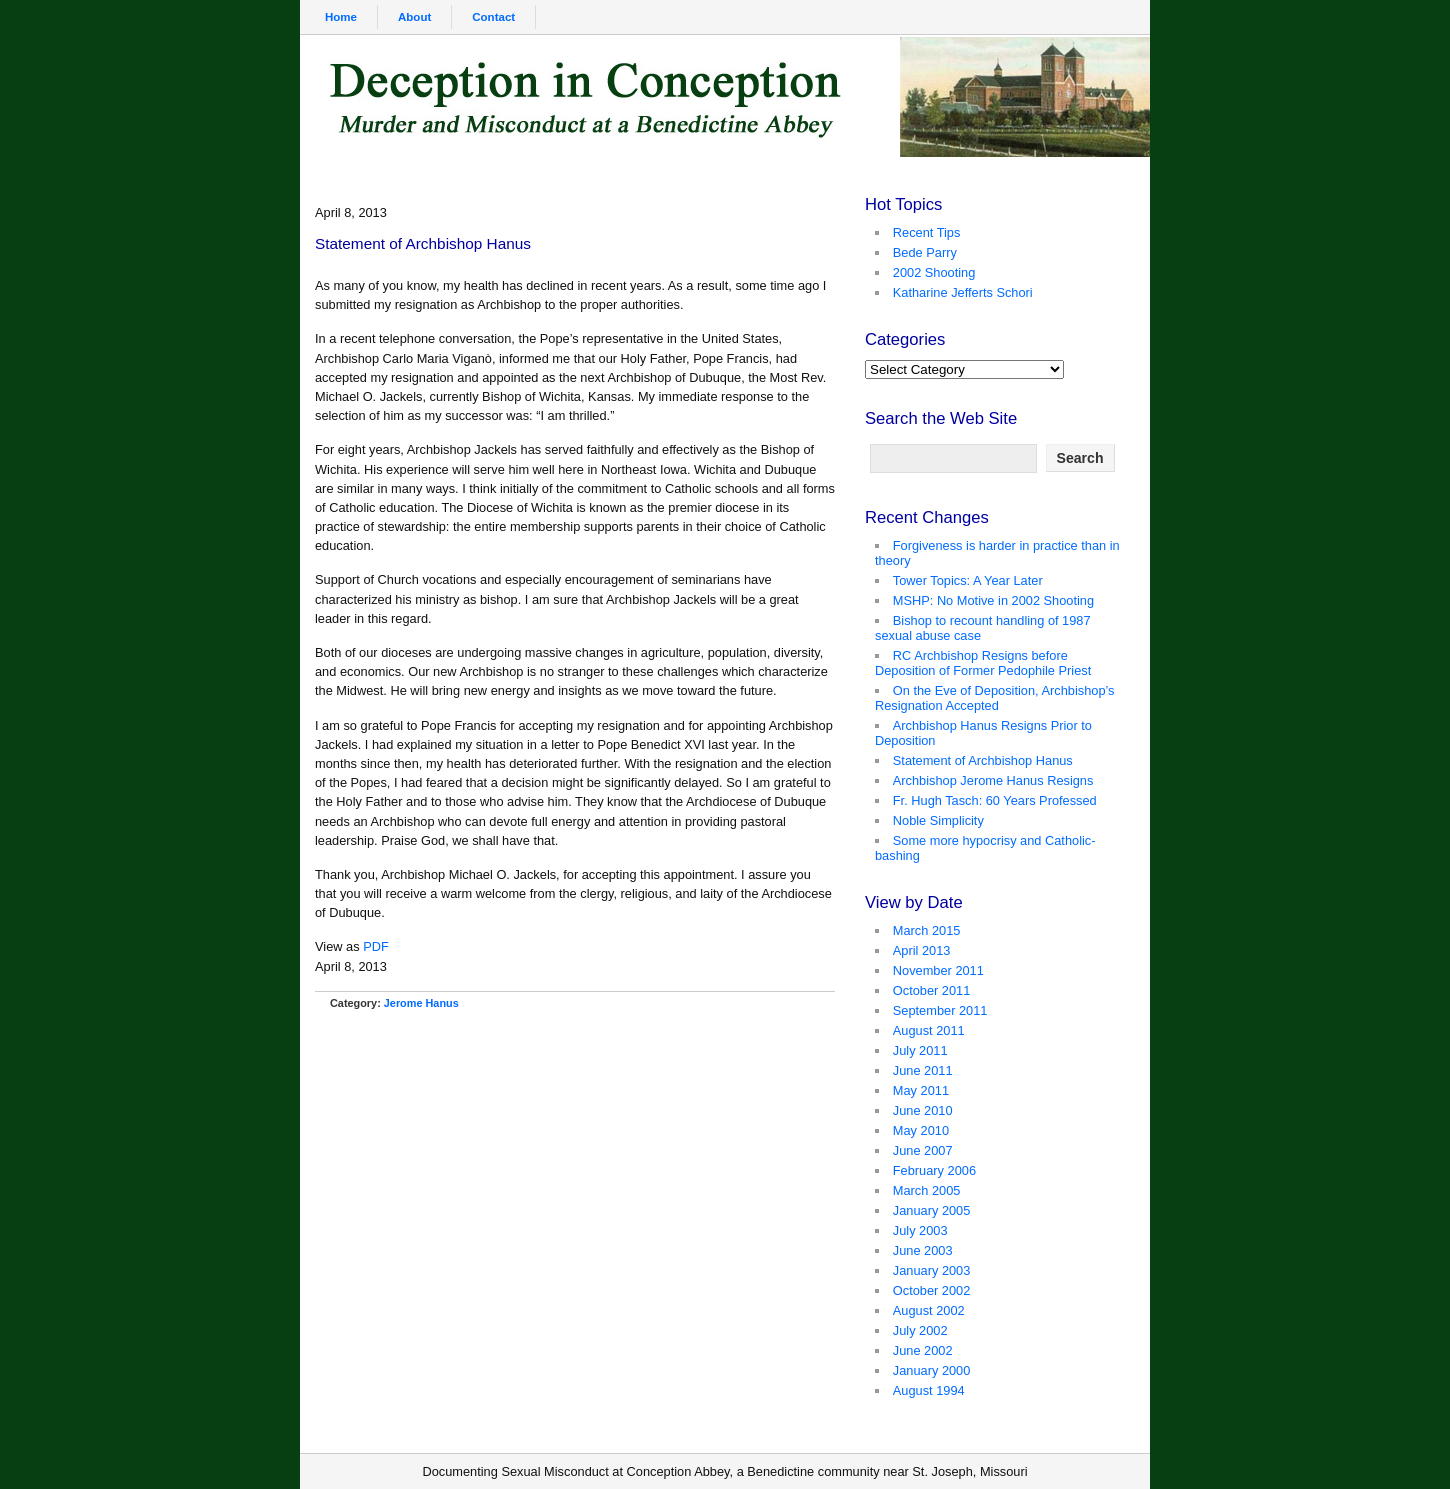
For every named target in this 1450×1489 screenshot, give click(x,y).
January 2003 (932, 1270)
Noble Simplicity (938, 820)
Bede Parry (925, 252)
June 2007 (923, 1150)
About (414, 17)
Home (341, 17)
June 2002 (923, 1350)
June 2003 (923, 1250)
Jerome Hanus (421, 1003)
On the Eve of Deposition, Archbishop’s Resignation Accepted (995, 698)
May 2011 (921, 1090)
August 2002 (929, 1310)
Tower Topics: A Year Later (968, 580)
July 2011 (920, 1050)
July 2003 (920, 1230)
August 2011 (929, 1030)
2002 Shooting (934, 272)
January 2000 (932, 1370)
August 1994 (929, 1390)
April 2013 (922, 950)
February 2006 (934, 1170)
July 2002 (920, 1330)
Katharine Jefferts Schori (963, 292)
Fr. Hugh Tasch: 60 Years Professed (995, 800)
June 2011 (923, 1070)
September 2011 (940, 1010)
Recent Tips (927, 232)
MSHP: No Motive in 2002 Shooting (993, 600)
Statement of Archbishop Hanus (983, 760)
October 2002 (932, 1290)
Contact (493, 17)
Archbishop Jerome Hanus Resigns (993, 780)
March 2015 (927, 930)
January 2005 (932, 1210)
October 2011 (932, 990)
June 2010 (923, 1110)
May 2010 (921, 1130)
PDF (376, 946)
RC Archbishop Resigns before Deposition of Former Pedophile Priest (983, 663)
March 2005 (927, 1190)
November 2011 (938, 970)
